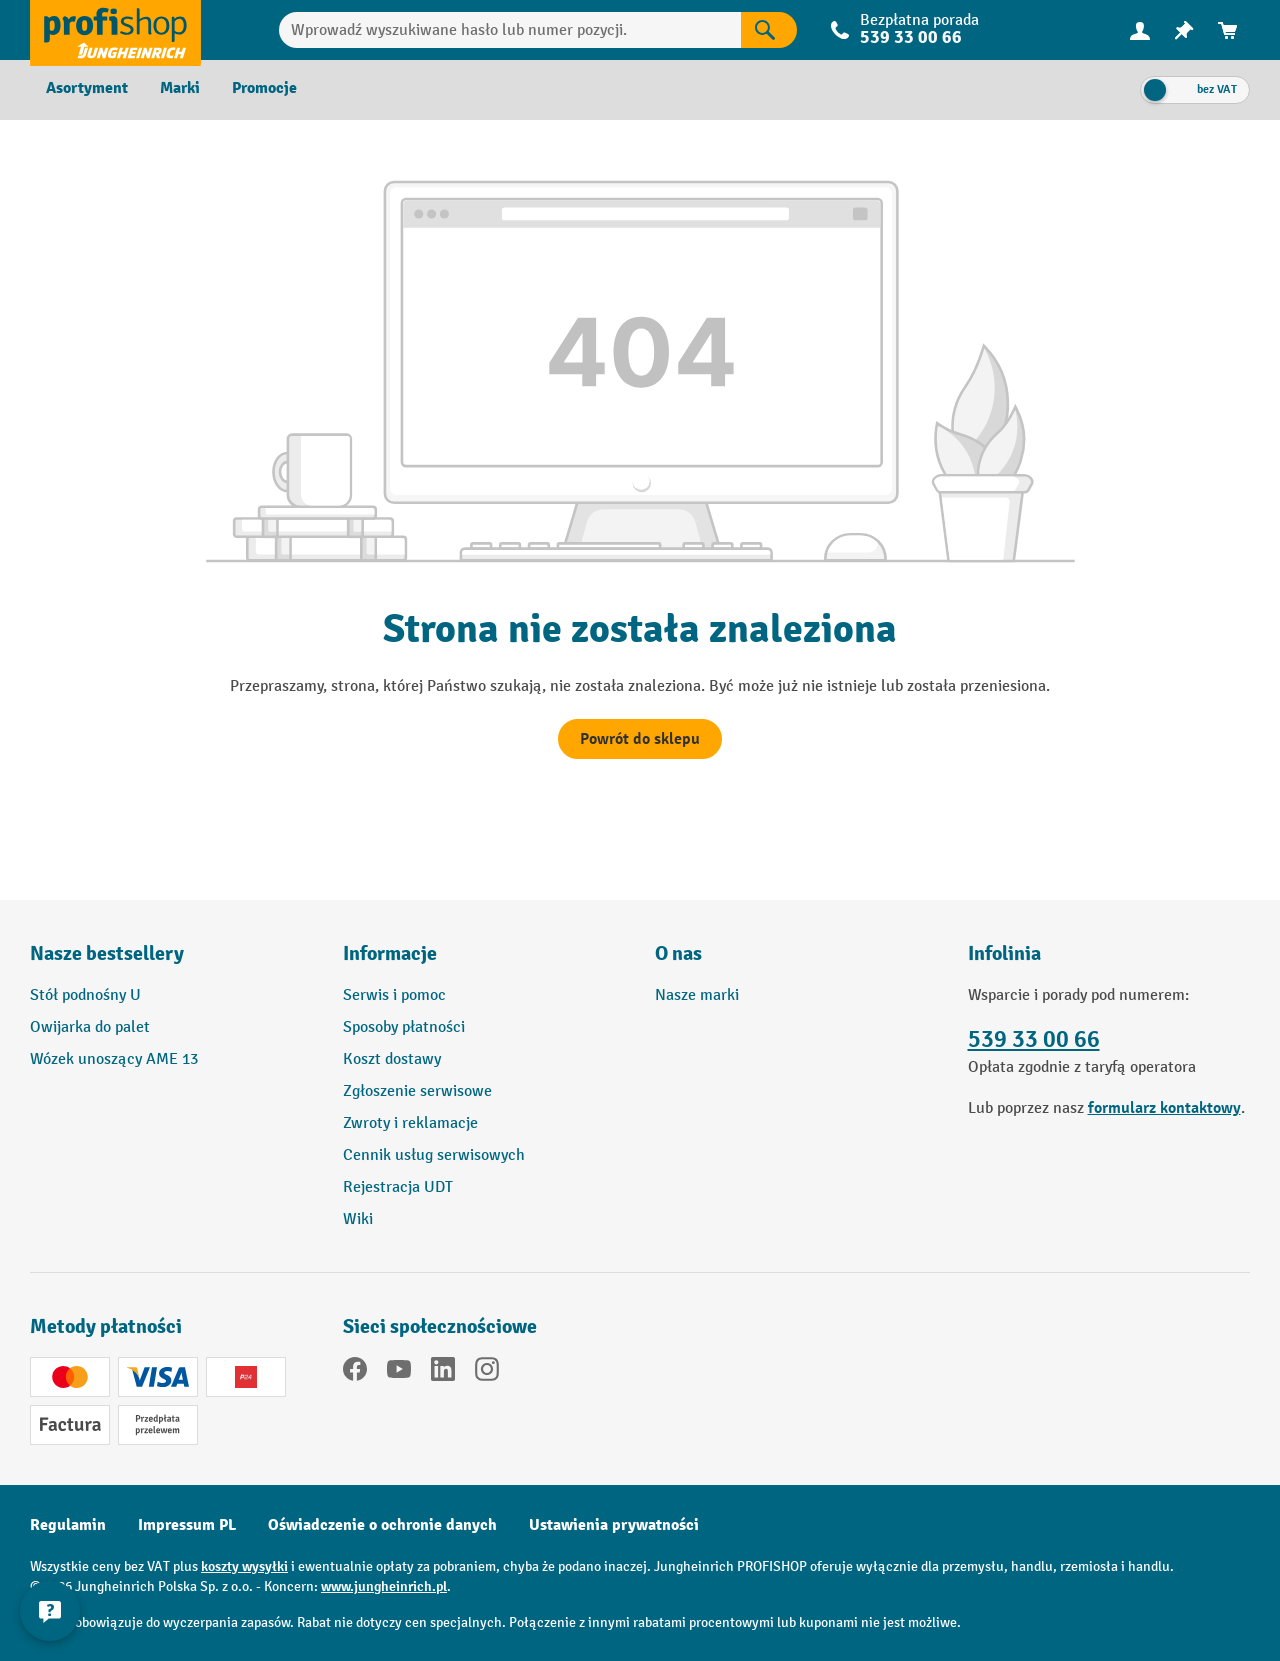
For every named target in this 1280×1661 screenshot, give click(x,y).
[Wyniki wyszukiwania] (769, 30)
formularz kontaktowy (1164, 1108)
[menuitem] (1140, 30)
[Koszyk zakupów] (1228, 30)
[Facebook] (355, 1373)
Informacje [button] (390, 953)
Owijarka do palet (90, 1027)
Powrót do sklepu (640, 739)
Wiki (358, 1219)
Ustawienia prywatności (614, 1525)
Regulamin (68, 1525)
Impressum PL (187, 1525)
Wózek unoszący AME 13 (114, 1059)
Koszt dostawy (392, 1059)
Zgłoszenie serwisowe (417, 1091)
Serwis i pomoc (394, 995)
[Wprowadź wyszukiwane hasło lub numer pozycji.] (510, 30)
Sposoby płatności (404, 1027)
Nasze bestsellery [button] (107, 953)
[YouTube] (399, 1373)
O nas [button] (678, 953)
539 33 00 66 (911, 37)
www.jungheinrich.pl (384, 1586)
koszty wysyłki (244, 1566)
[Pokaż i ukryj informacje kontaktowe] (50, 1611)
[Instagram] (487, 1373)
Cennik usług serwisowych (434, 1155)
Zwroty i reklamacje (410, 1123)
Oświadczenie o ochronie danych (382, 1525)
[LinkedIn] (443, 1373)
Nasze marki (697, 995)
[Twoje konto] (1140, 30)
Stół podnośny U (85, 995)
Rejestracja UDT (398, 1187)
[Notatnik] (1184, 30)
